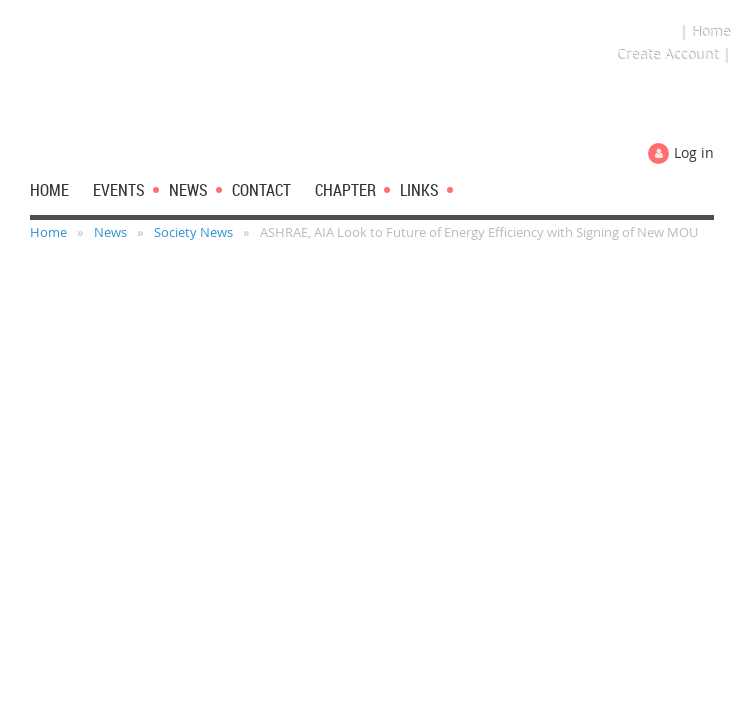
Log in (694, 152)
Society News (193, 232)
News (110, 232)
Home (48, 232)
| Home (704, 31)
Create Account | (673, 54)
